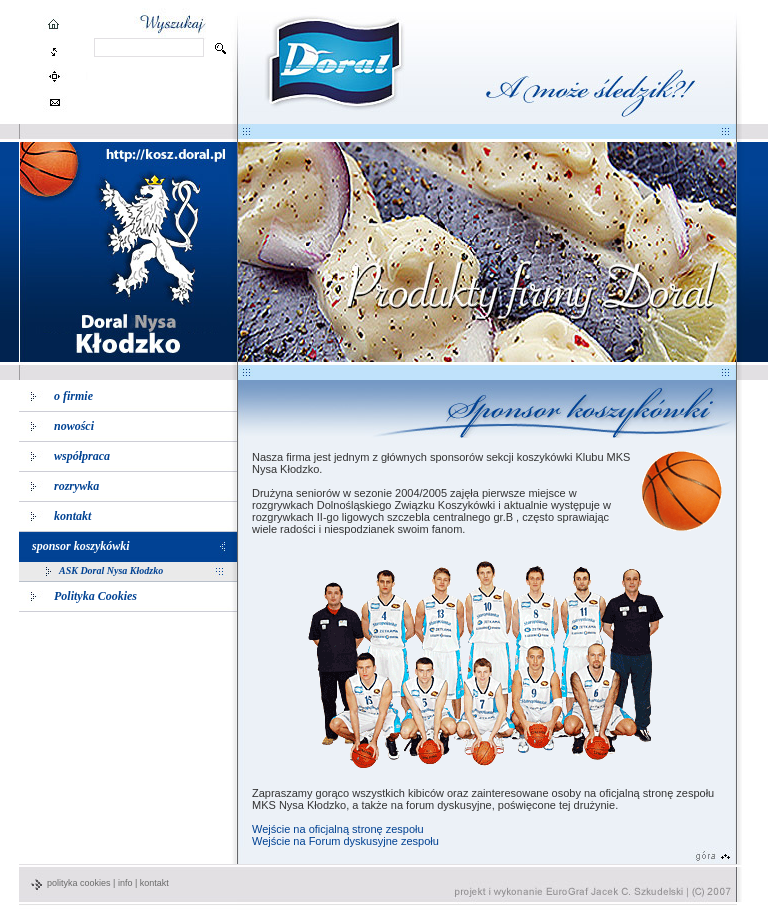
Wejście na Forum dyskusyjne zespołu (345, 841)
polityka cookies (79, 883)
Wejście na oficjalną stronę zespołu (338, 829)
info (125, 883)
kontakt (154, 883)
